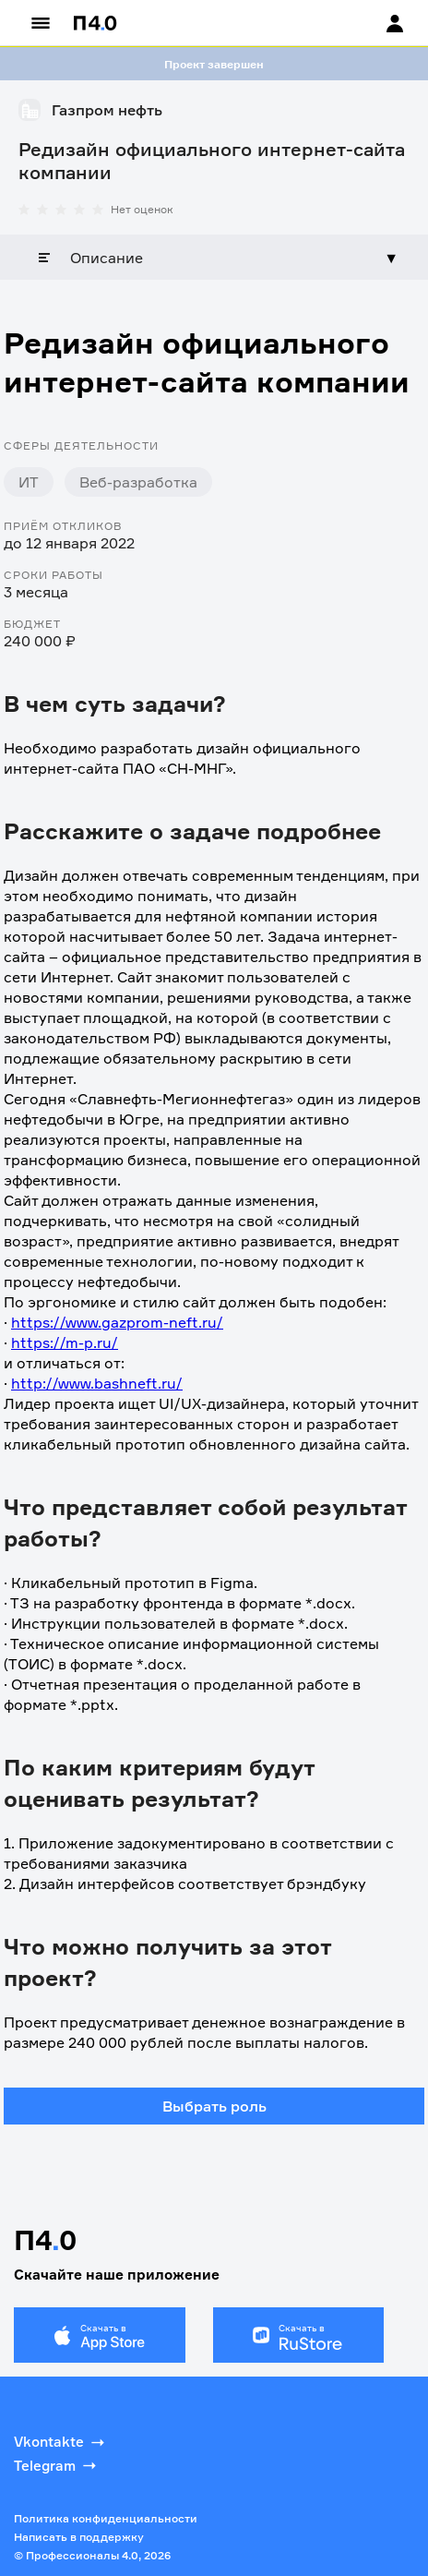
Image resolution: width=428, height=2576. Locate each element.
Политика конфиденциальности (105, 2518)
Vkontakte (61, 2442)
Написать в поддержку (79, 2537)
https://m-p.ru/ (64, 1342)
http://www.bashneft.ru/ (97, 1383)
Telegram (57, 2465)
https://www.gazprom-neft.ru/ (117, 1322)
